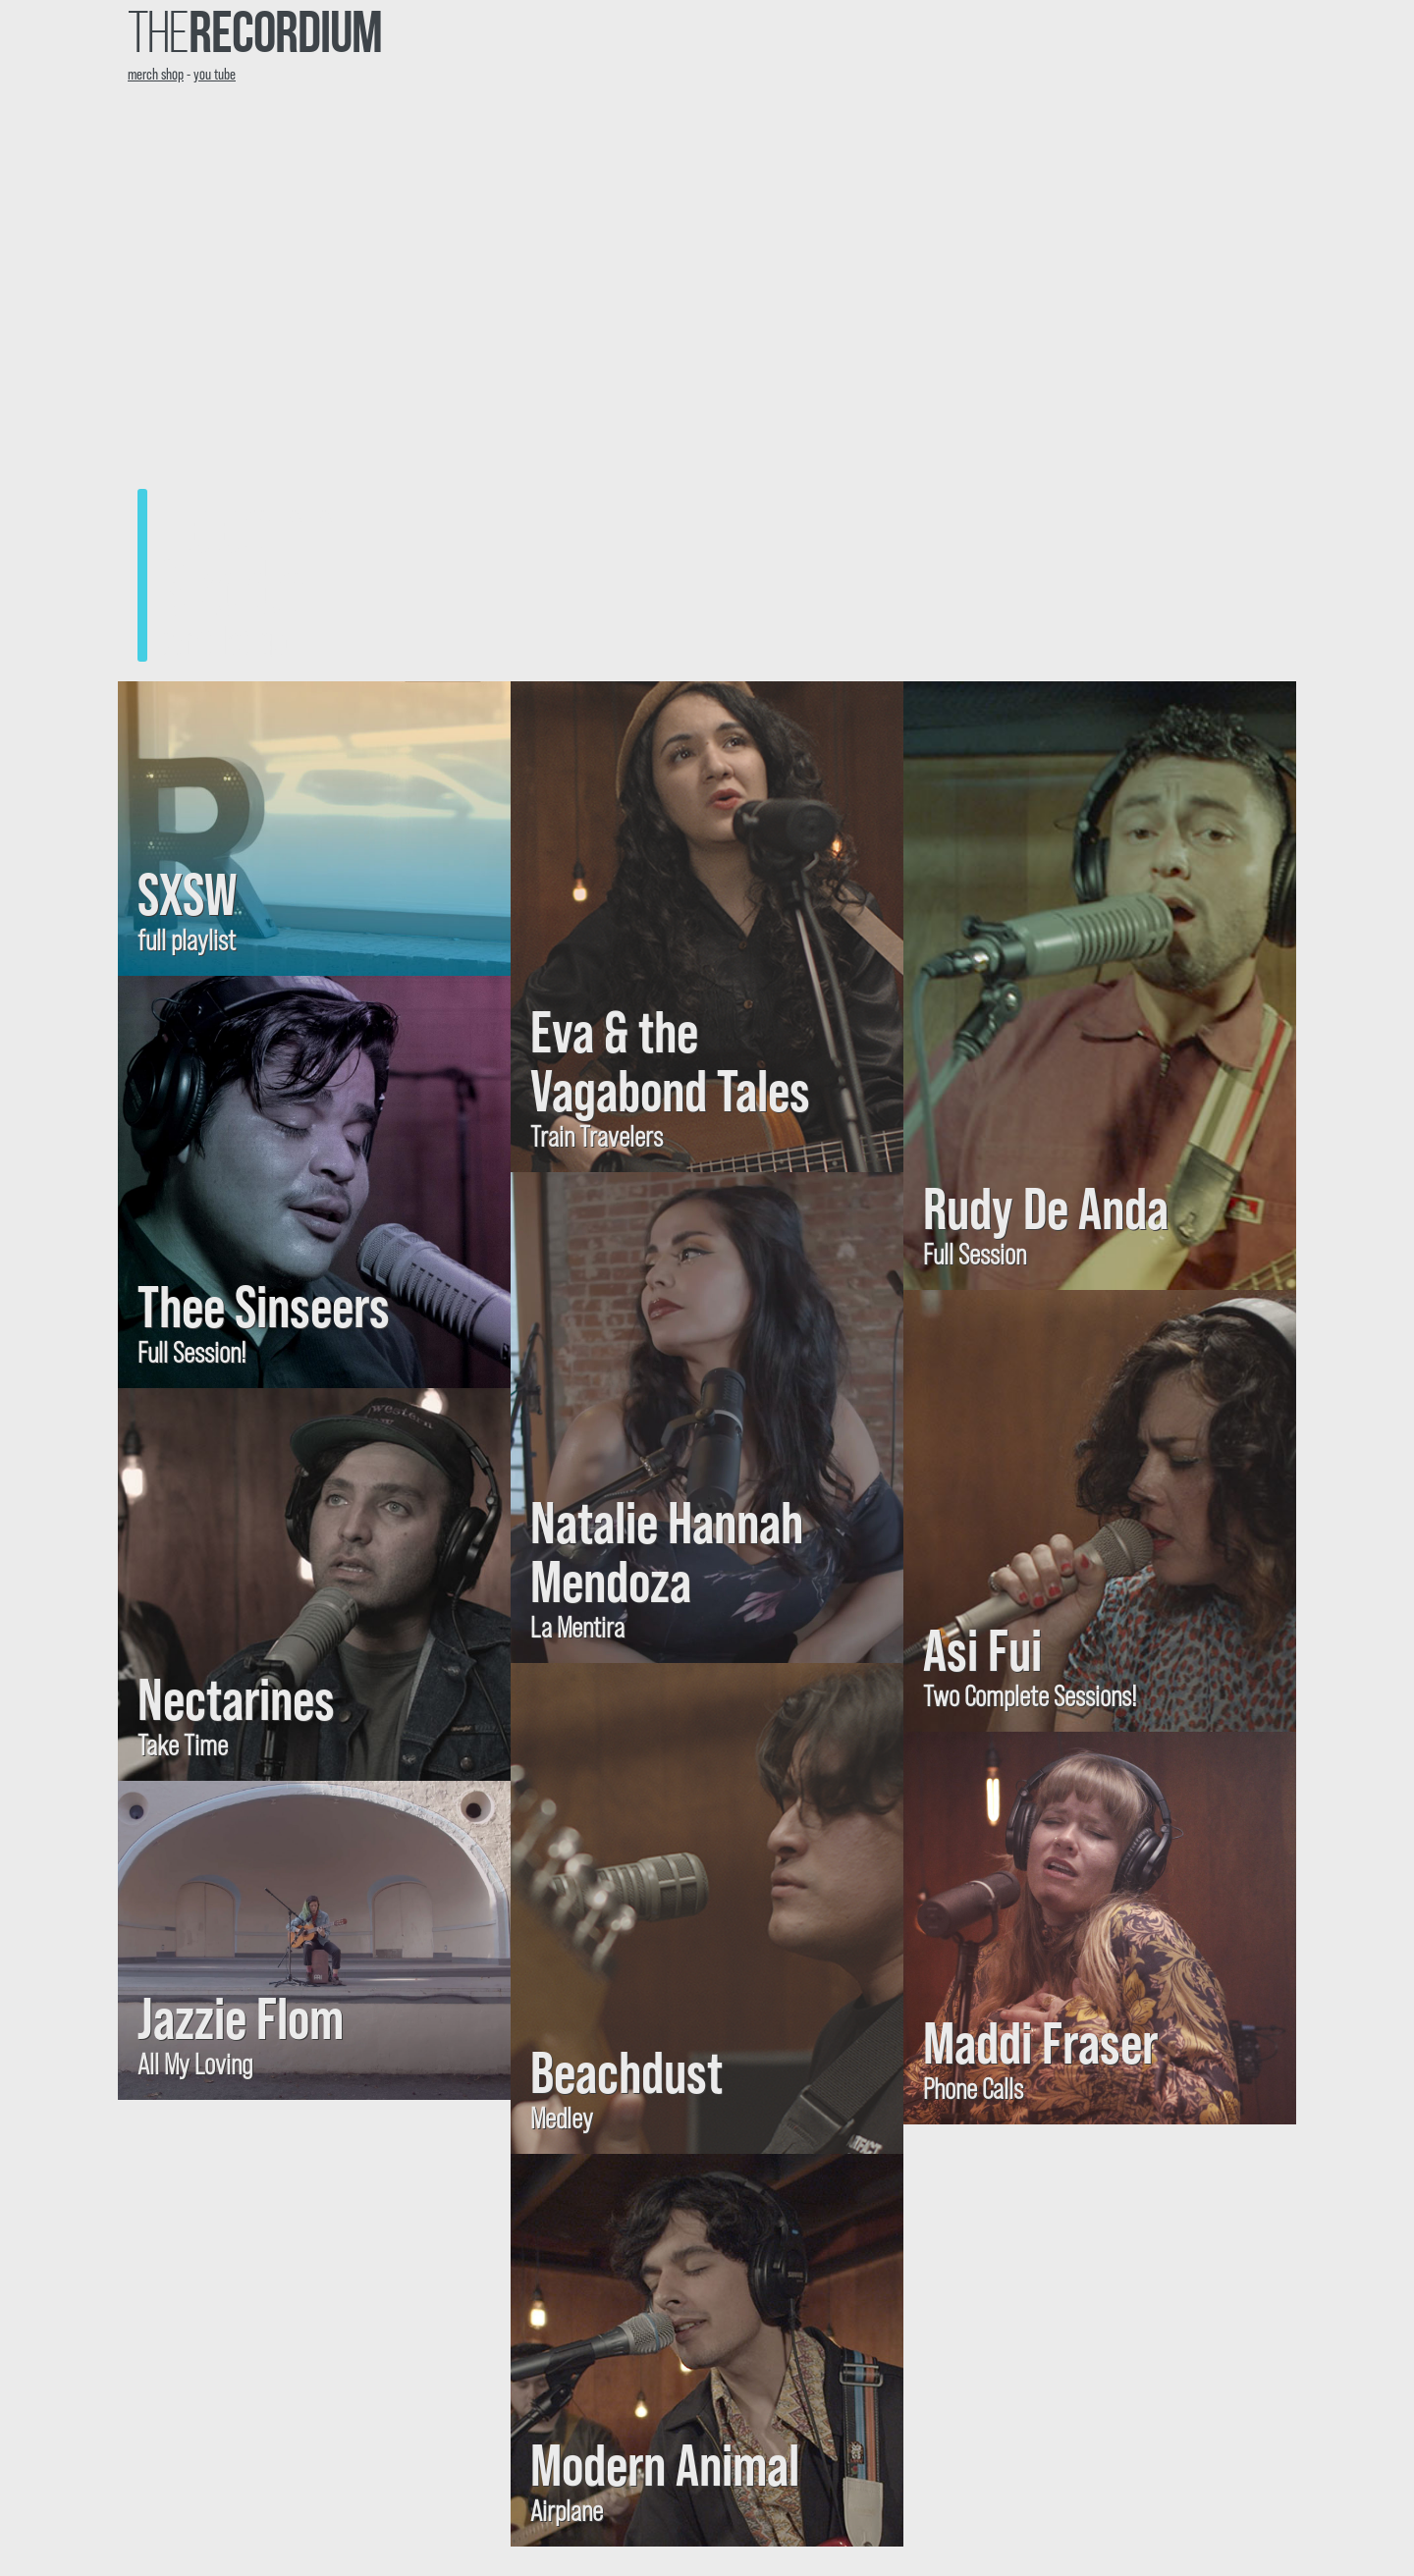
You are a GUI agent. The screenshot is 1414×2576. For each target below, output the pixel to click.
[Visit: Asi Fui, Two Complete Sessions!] (1099, 1511)
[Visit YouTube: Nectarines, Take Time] (314, 1584)
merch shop (156, 73)
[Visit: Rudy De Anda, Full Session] (1099, 985)
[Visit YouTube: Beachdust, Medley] (707, 1908)
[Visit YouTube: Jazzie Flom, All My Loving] (314, 1940)
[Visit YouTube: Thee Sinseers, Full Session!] (314, 1182)
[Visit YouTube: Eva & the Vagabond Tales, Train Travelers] (707, 926)
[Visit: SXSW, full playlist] (314, 828)
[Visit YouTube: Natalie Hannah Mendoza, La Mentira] (707, 1417)
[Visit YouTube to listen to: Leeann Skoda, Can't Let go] (707, 386)
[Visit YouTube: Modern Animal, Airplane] (707, 2350)
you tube (214, 73)
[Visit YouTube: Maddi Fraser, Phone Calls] (1099, 1928)
